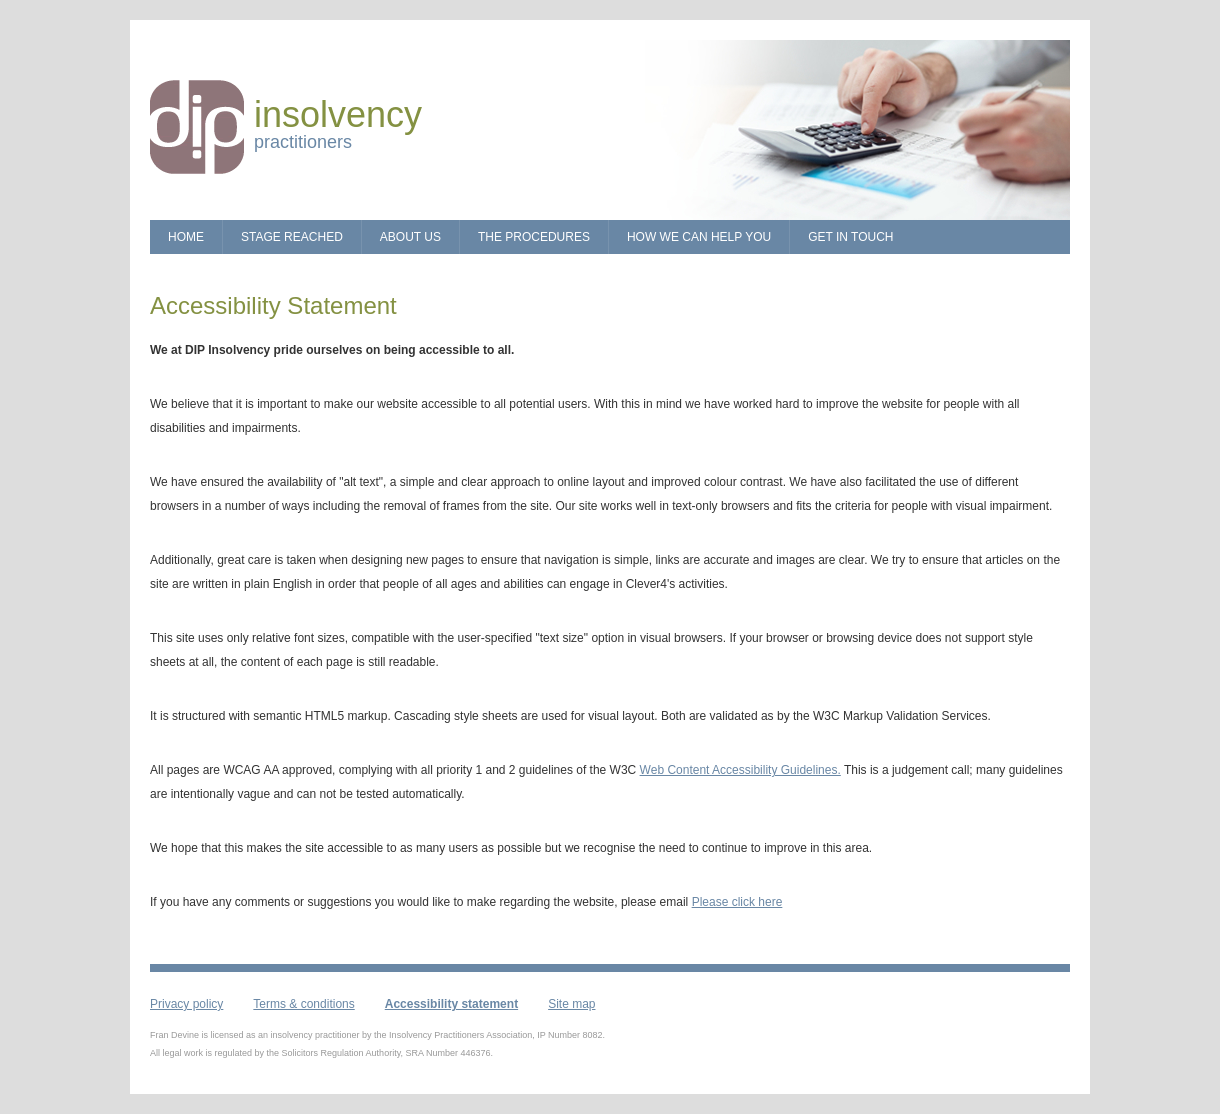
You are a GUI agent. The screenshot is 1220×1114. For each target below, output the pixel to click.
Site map (571, 1004)
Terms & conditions (303, 1004)
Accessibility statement (451, 1004)
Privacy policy (186, 1004)
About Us (410, 237)
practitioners (338, 131)
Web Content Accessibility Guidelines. (740, 770)
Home (186, 237)
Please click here (737, 902)
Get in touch (850, 237)
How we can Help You (699, 237)
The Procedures (534, 237)
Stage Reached (292, 237)
